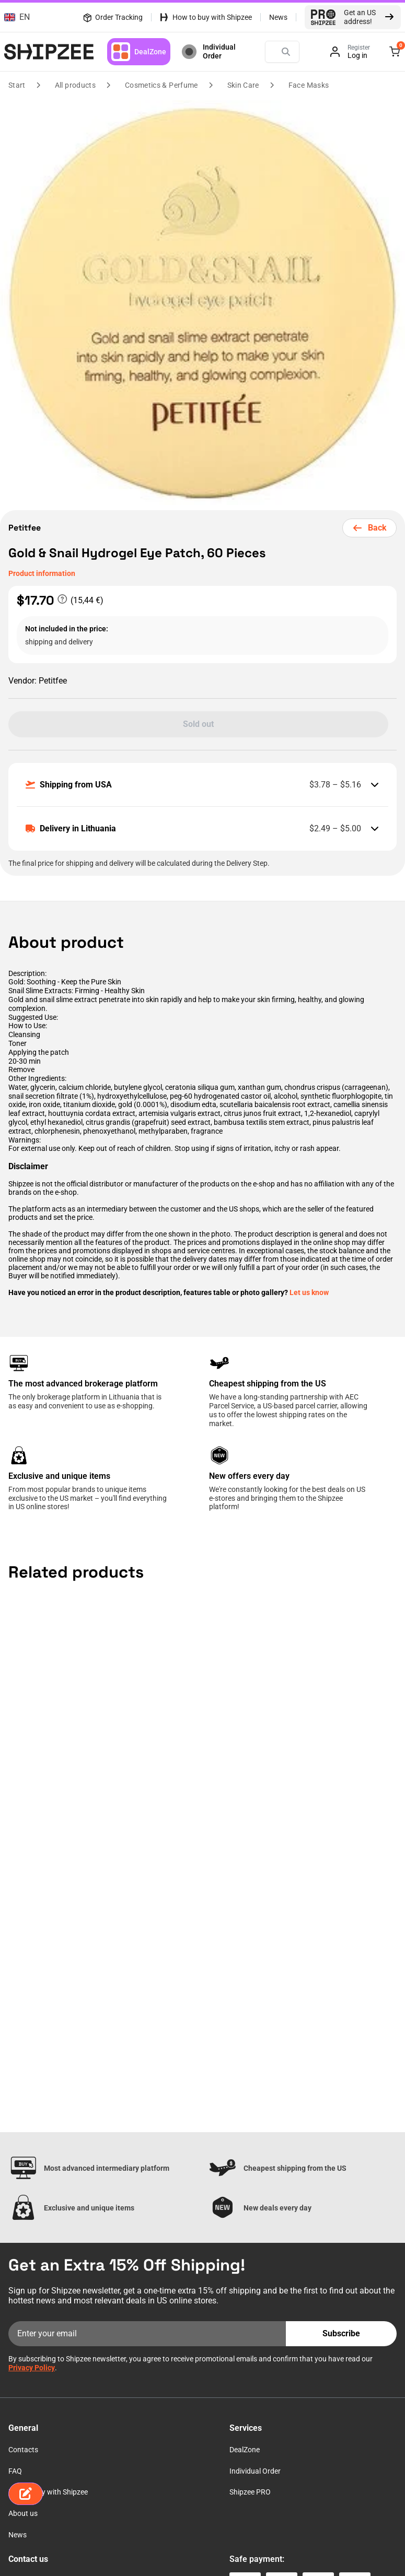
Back (369, 528)
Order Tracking (113, 17)
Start (17, 85)
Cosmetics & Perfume (161, 85)
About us (23, 2513)
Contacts (23, 2449)
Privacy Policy (31, 2367)
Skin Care (243, 85)
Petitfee (25, 528)
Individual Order (208, 51)
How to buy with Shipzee (212, 17)
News (278, 17)
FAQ (15, 2471)
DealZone (138, 51)
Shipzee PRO (250, 2492)
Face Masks (308, 85)
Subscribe (341, 2333)
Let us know (309, 1292)
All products (75, 85)
